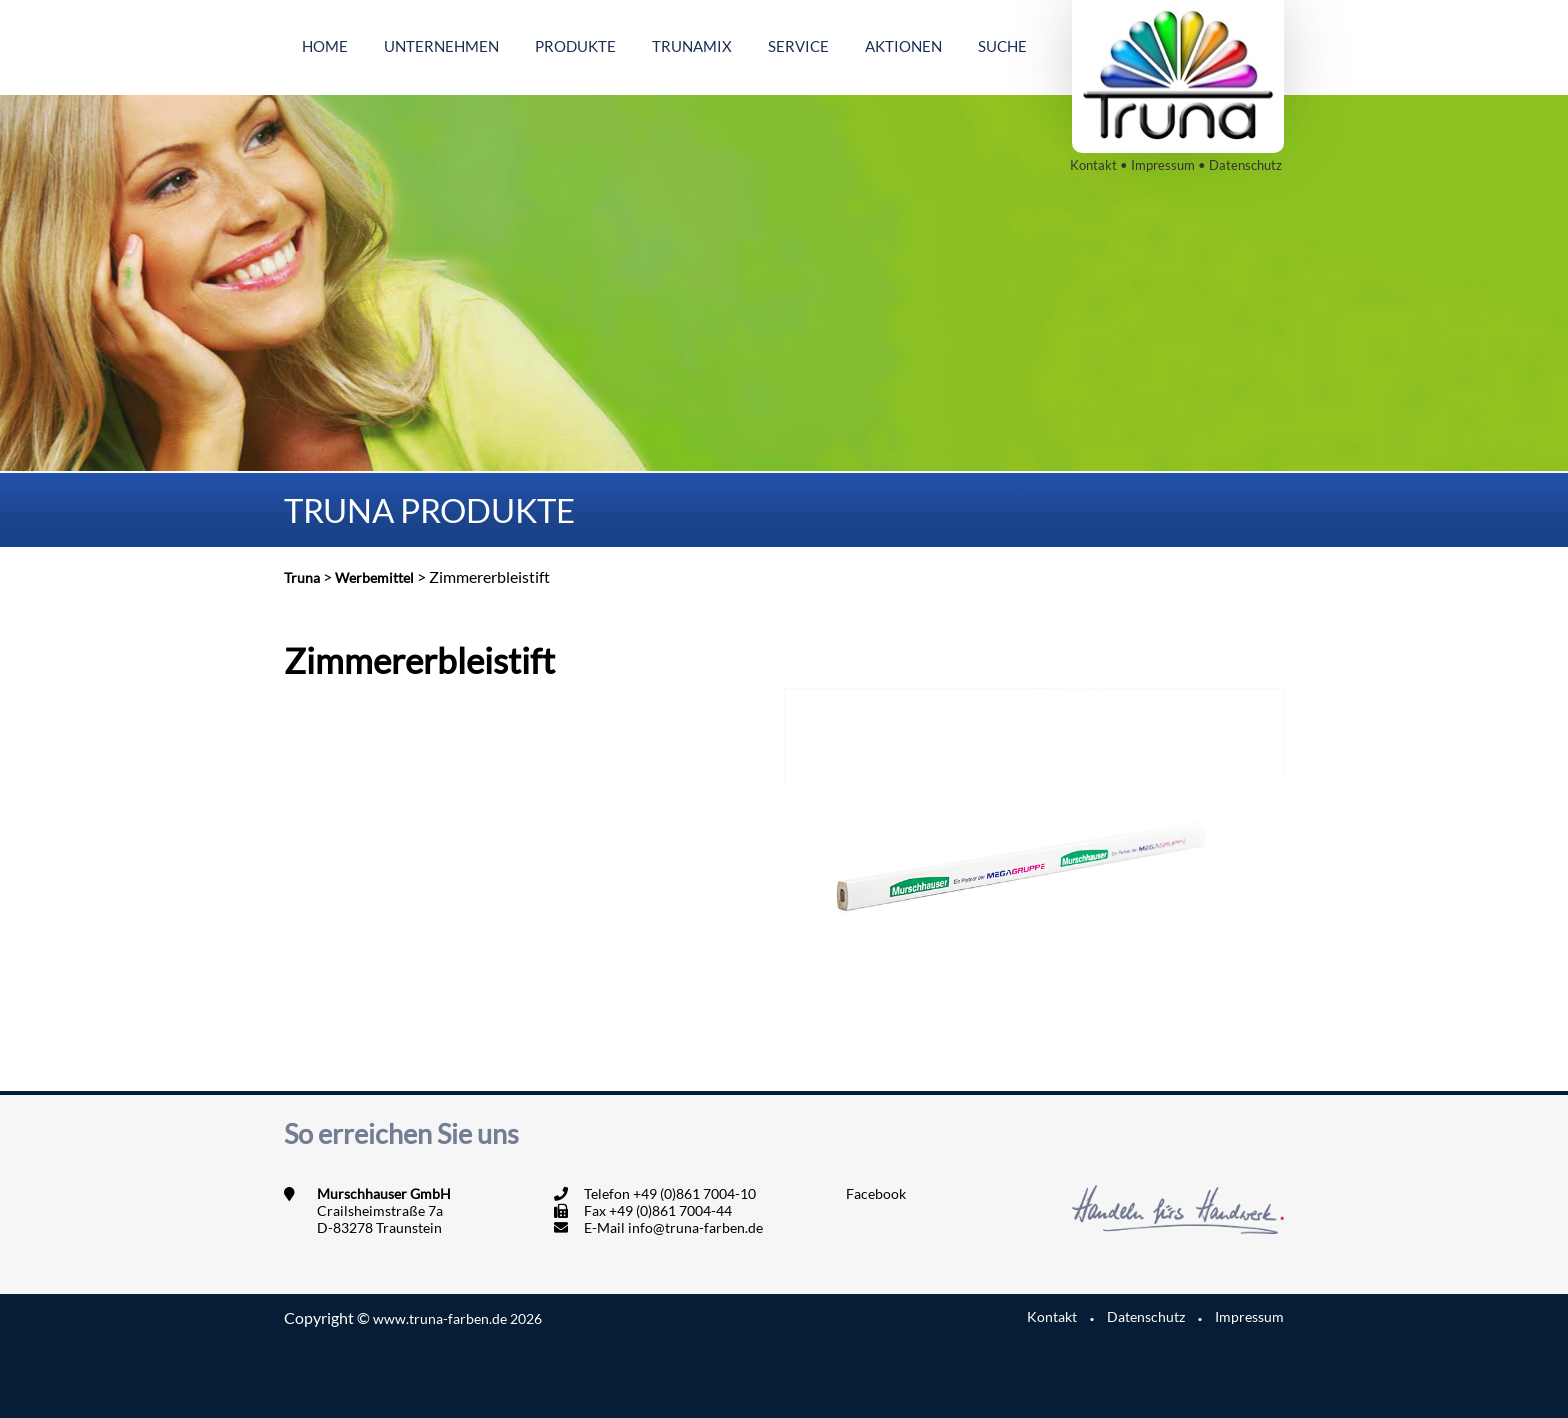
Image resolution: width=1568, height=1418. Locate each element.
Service (798, 46)
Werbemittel (374, 577)
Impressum (1163, 165)
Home (325, 46)
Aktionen (903, 46)
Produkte (575, 46)
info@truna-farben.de (695, 1227)
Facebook (876, 1193)
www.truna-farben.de (457, 1318)
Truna (302, 577)
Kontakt (1093, 165)
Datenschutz (1245, 165)
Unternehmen (441, 46)
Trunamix (692, 46)
